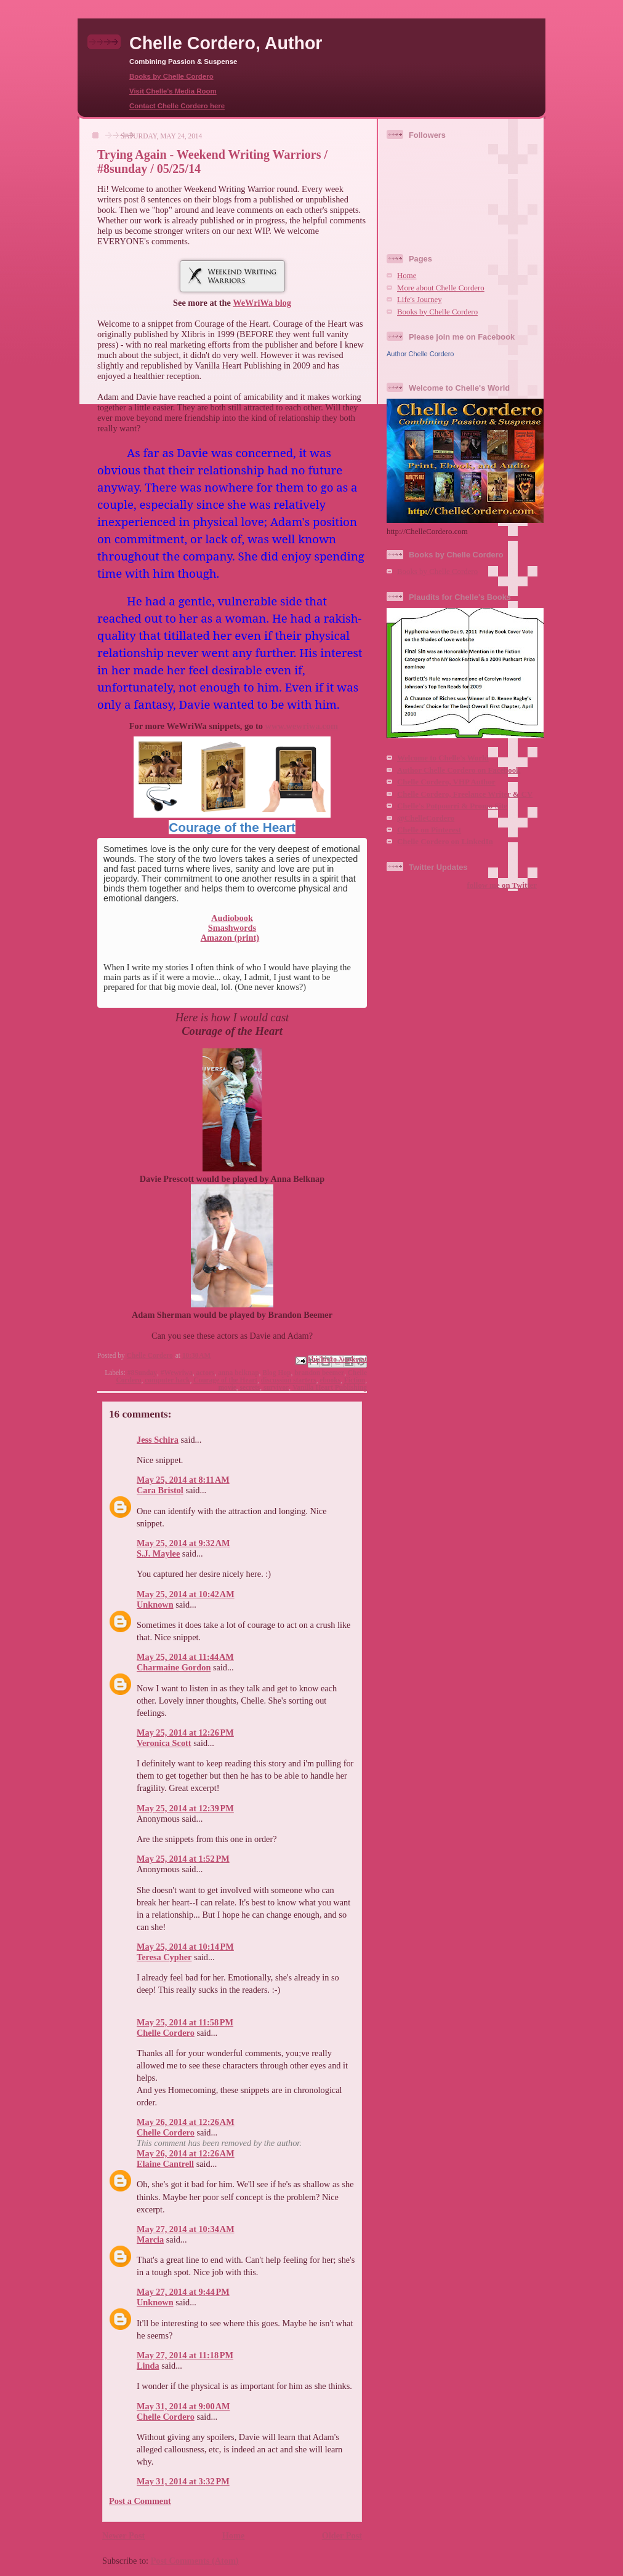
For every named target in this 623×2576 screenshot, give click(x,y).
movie (227, 1387)
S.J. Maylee (158, 1553)
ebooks (330, 1380)
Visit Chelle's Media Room (173, 91)
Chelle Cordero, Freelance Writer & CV (465, 794)
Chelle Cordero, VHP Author (446, 782)
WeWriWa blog (262, 303)
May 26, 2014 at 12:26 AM (186, 2122)
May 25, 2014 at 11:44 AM (185, 1657)
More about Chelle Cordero (440, 288)
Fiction (354, 1380)
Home (233, 2535)
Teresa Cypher (164, 1957)
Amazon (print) (230, 938)
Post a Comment (140, 2501)
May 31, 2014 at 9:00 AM (183, 2406)
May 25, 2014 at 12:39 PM (185, 1808)
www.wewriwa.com (301, 726)
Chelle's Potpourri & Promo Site (452, 806)
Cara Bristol (160, 1490)
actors (205, 1372)
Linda (148, 2366)
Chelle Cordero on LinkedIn (445, 841)
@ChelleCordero (425, 818)
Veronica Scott (164, 1743)
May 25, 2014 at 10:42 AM (186, 1594)
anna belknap (238, 1372)
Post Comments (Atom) (195, 2561)
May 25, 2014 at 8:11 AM (183, 1480)
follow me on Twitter (502, 885)
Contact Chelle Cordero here (177, 106)
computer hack (167, 1380)
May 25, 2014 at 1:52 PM (183, 1859)
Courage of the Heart (232, 827)
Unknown (155, 1604)
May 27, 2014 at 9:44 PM (183, 2292)
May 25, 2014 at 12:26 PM (185, 1732)
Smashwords (232, 928)
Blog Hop (276, 1372)
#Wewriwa (177, 1372)
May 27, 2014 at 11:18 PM (185, 2355)
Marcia (150, 2239)
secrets (249, 1387)
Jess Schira (158, 1440)
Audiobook (232, 918)
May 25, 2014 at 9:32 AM (183, 1543)
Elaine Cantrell (165, 2164)
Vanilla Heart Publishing (329, 1387)
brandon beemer (319, 1372)
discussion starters (288, 1380)
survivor (276, 1387)
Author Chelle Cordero (420, 353)
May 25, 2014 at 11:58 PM (185, 2022)
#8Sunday (142, 1372)
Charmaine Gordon (174, 1667)
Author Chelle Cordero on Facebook (458, 770)
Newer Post (123, 2535)
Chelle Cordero (166, 2033)
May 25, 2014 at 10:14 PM (185, 1947)
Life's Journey (419, 299)
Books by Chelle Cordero (171, 76)
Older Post (342, 2535)
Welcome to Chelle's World (443, 758)
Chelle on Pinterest (429, 830)
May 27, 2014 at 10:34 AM (186, 2229)
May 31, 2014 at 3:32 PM (183, 2481)
